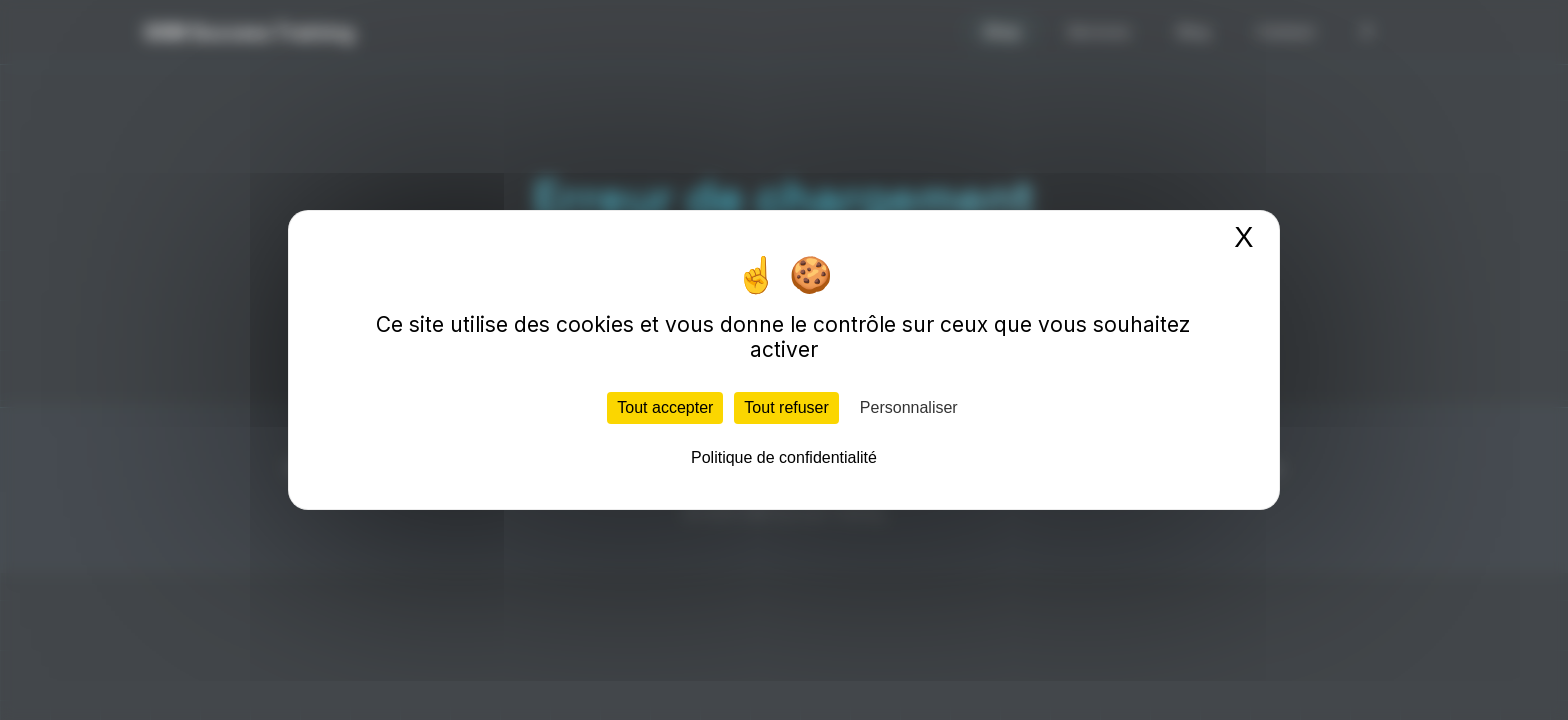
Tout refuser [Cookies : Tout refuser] (786, 407)
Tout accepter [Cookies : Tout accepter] (665, 407)
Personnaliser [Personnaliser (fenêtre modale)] (909, 407)
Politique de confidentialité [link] (784, 457)
